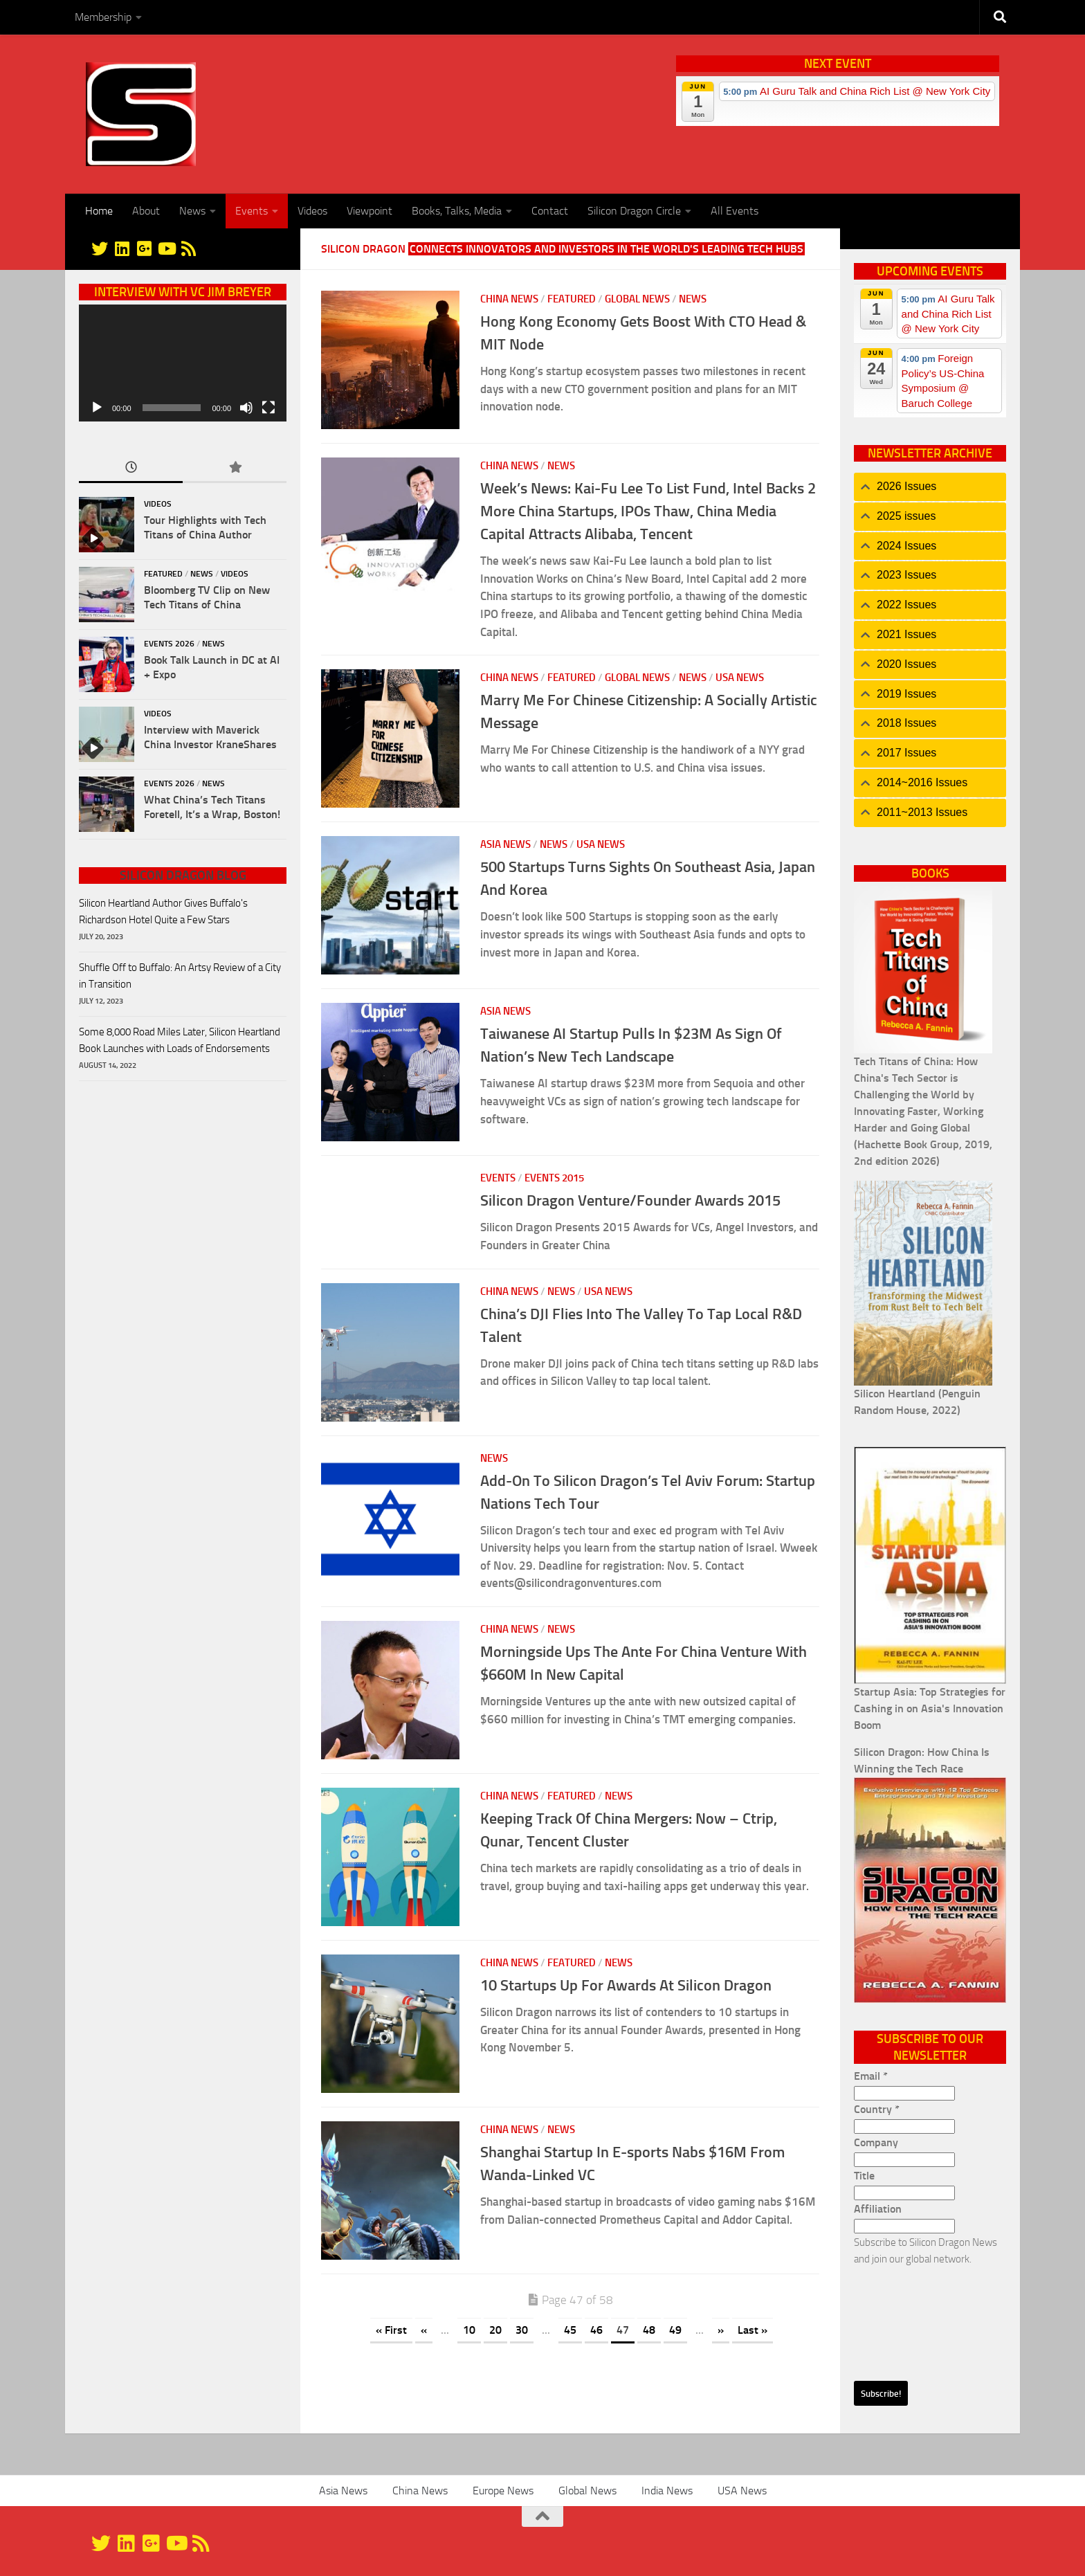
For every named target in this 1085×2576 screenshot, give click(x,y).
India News (667, 2490)
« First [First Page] (391, 2330)
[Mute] (246, 408)
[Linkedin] (121, 248)
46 (596, 2330)
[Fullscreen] (268, 408)
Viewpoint (369, 210)
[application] (182, 363)
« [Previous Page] (424, 2330)
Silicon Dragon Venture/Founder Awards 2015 (630, 1200)
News (192, 210)
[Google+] (144, 248)
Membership (103, 17)
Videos (312, 210)
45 (570, 2330)
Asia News (505, 844)
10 (469, 2330)
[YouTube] (166, 248)
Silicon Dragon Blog (183, 875)
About (146, 210)
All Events (734, 210)
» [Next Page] (721, 2330)
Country (877, 2109)
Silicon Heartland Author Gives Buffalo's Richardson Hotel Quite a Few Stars (163, 911)
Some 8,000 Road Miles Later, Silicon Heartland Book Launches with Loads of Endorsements (179, 1040)
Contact (549, 210)
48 (649, 2330)
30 (522, 2330)
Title (864, 2175)
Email (871, 2076)
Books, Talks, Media (457, 210)
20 (495, 2330)
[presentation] (910, 2317)
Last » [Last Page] (752, 2330)
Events (251, 210)
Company (876, 2142)
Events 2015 (554, 1178)
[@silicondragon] (99, 248)
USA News (739, 677)
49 (675, 2330)
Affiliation (878, 2208)
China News (509, 299)
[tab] (930, 487)
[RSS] (188, 248)
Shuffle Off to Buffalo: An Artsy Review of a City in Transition (180, 975)
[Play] (97, 408)
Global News (637, 299)
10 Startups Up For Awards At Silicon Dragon (626, 1985)
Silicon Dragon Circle (634, 210)
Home (99, 210)
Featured (571, 299)
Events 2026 (169, 643)
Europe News (503, 2490)
